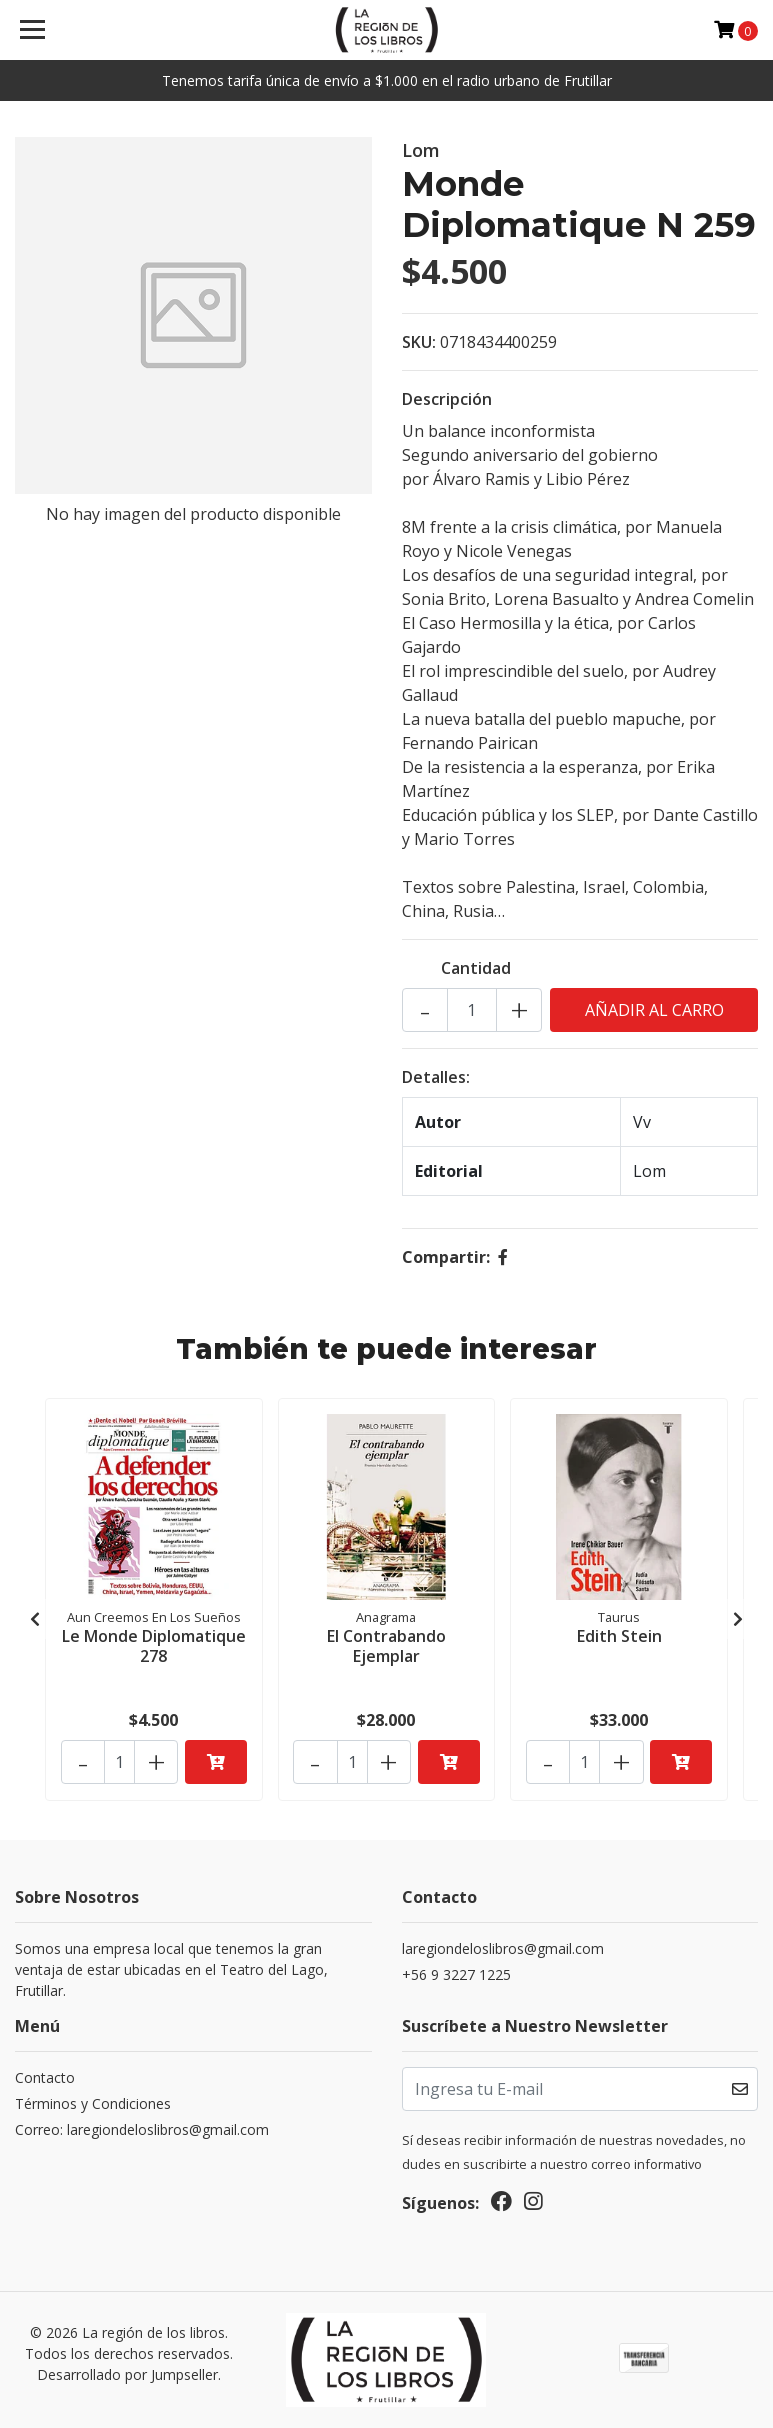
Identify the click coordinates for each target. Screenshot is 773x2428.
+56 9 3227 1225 (456, 1974)
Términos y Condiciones (93, 2103)
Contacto (45, 2077)
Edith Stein (619, 1635)
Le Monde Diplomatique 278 (153, 1644)
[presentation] (35, 1619)
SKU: (419, 342)
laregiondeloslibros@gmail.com (503, 1948)
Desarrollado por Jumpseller (127, 2373)
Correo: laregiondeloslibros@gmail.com (142, 2129)
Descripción (447, 399)
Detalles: (436, 1077)
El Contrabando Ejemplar (386, 1644)
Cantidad (476, 968)
